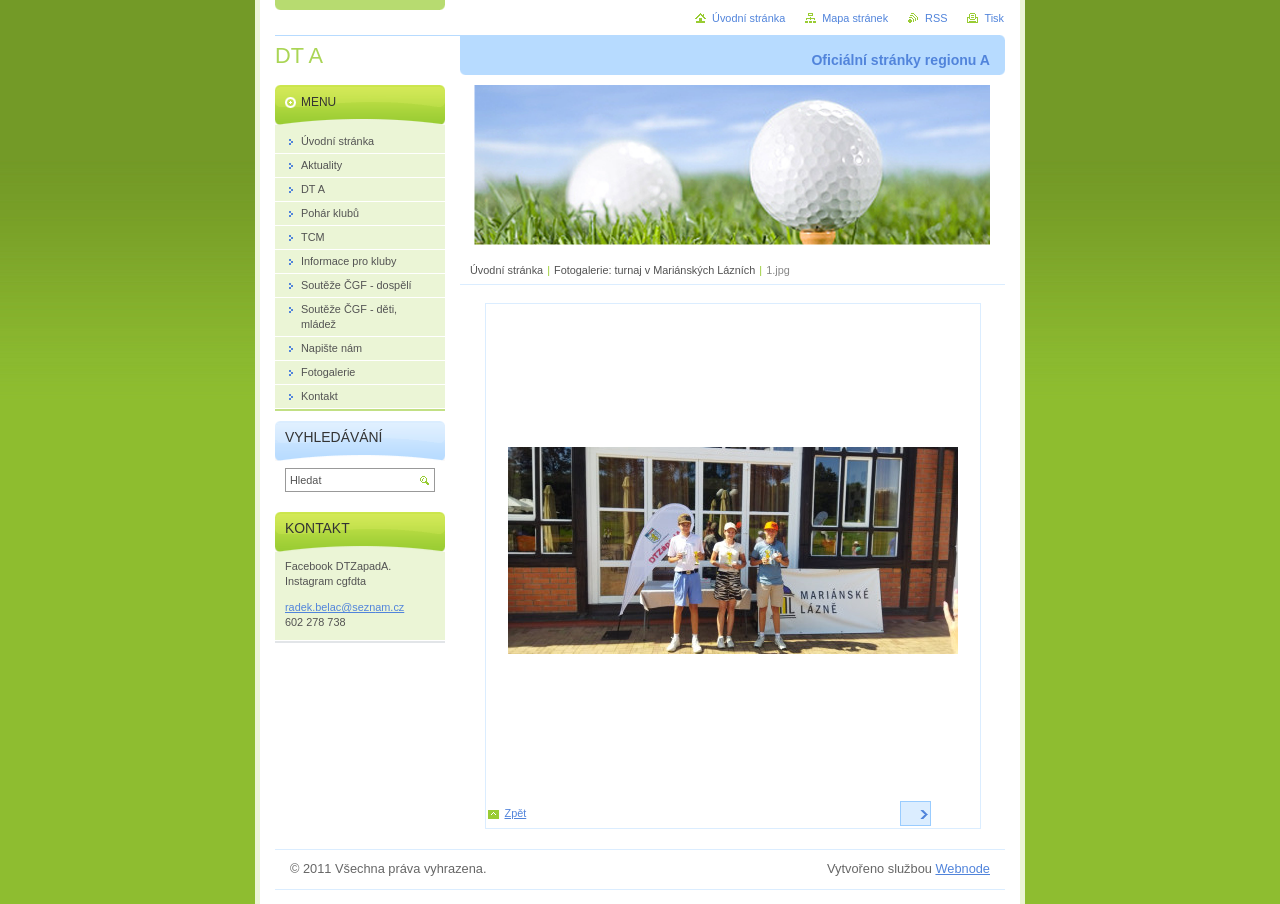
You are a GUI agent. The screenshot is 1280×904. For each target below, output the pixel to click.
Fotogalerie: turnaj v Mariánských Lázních (654, 270)
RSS (936, 18)
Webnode (962, 868)
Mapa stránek (855, 18)
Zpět (516, 813)
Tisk (994, 18)
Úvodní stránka (506, 270)
